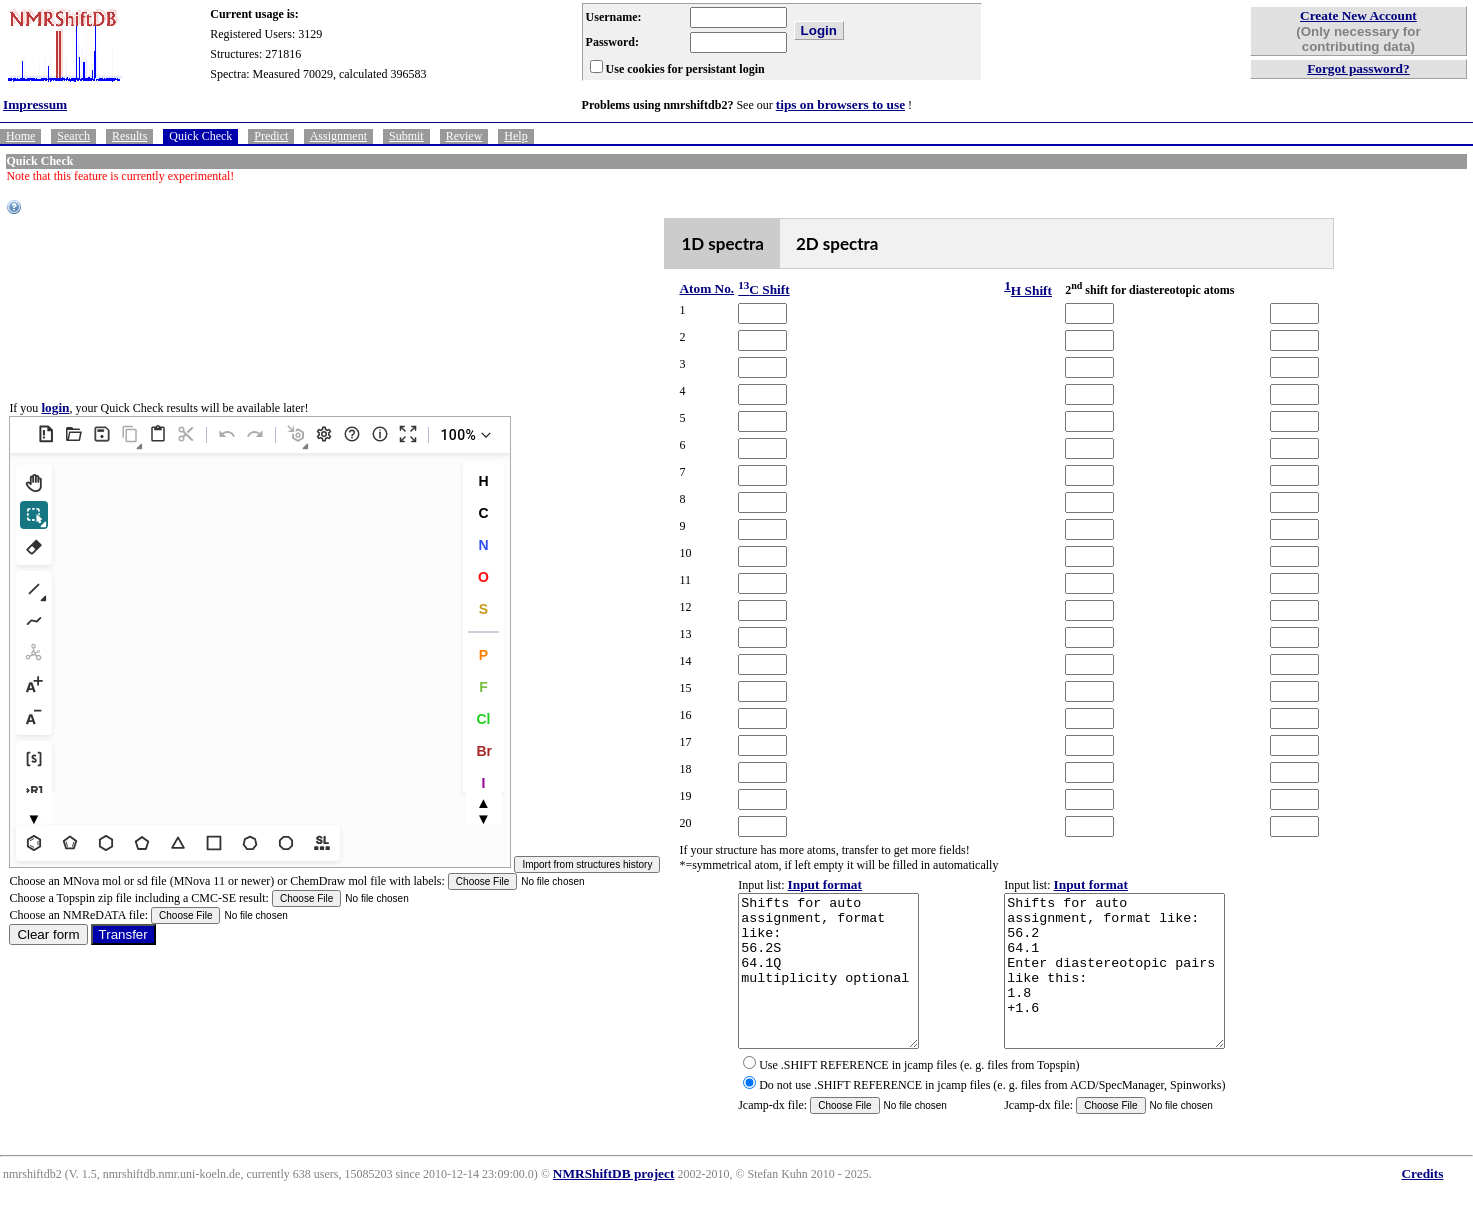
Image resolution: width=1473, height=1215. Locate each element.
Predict (271, 136)
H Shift (1031, 290)
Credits (1422, 1203)
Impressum (35, 104)
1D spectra (722, 243)
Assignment (338, 136)
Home (20, 136)
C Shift (763, 289)
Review (464, 136)
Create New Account (1358, 15)
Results (129, 136)
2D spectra (837, 243)
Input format (825, 884)
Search (73, 136)
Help (515, 136)
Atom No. (706, 288)
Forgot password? (1358, 68)
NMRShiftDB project (614, 1203)
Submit (406, 136)
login (55, 422)
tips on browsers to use (840, 104)
